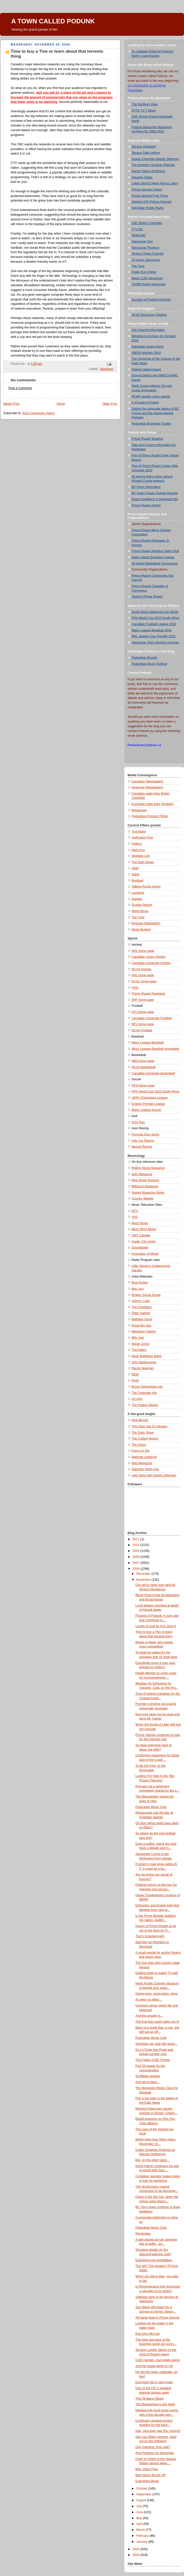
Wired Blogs (140, 911)
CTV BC (137, 229)
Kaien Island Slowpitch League (153, 557)
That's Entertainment (150, 1936)
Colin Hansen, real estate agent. (158, 2360)
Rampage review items (147, 346)
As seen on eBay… (149, 1999)
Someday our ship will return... (157, 2044)
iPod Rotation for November (155, 2453)
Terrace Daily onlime (146, 153)
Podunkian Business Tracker (151, 423)
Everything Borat (147, 2481)
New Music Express (145, 1180)
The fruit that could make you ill (157, 2021)
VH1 (135, 1217)
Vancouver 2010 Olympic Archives (155, 642)
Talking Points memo (146, 886)
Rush (135, 1380)
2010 (136, 1545)
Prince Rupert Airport (146, 505)
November (144, 1579)
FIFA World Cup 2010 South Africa (155, 618)
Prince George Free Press (150, 196)
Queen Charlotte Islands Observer (155, 159)
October (142, 2488)
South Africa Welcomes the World (155, 612)
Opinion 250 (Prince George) (152, 201)
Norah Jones (140, 1344)
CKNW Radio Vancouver (149, 284)
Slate (135, 868)
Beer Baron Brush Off (150, 2475)
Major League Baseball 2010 (152, 630)
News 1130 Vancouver (147, 278)
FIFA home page (143, 1085)
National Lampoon (144, 1457)
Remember (143, 2233)
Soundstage (140, 1247)
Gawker (137, 899)
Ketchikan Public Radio (148, 208)
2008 (136, 1557)
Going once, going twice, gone (157, 1993)
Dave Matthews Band (146, 1356)
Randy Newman (143, 1368)
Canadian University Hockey (151, 963)
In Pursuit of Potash (145, 402)
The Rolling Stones (145, 1405)
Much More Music (144, 1229)
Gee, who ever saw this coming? (158, 2431)
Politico (137, 843)
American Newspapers (147, 787)
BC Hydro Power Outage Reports (155, 493)
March (141, 2530)
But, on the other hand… (153, 2160)
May (139, 2518)
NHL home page (143, 951)
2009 (136, 1551)
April (139, 2524)
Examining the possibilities (154, 2260)
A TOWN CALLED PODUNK (53, 21)
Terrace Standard (144, 146)
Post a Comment (20, 388)
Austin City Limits (144, 1241)
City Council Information (148, 330)
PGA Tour (138, 1122)
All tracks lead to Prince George (158, 2317)
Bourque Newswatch (146, 923)
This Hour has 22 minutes (149, 1426)
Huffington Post (142, 837)
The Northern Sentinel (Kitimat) (153, 165)
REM (135, 1374)
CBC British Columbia (147, 223)
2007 (136, 1563)
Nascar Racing (142, 1146)
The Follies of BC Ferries (153, 2060)
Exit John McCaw (148, 2333)
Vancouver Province (145, 247)
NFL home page (143, 1024)
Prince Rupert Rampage (148, 993)
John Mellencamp (144, 1362)
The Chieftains (142, 1307)
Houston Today (142, 177)
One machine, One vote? (153, 2447)
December (144, 1573)
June (140, 2512)
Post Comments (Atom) (38, 413)
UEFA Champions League (150, 1097)
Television (106, 369)
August (141, 2500)
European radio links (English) (152, 804)
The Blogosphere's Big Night (155, 2404)
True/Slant (139, 831)
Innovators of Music (145, 1253)
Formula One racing (145, 1134)
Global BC (139, 235)
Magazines (139, 810)
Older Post (109, 403)
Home (61, 403)
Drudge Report (142, 905)
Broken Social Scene (146, 1295)
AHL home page (143, 975)
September (144, 2494)
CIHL (135, 987)
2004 (136, 2555)
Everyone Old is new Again (154, 2382)
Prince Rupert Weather (147, 439)
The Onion (139, 1445)
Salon (135, 874)
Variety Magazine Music (148, 1192)
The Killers (139, 1350)
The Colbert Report (145, 1438)
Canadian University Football (152, 1018)
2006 (136, 1568)
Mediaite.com (141, 856)
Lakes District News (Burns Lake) (155, 183)
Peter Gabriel (141, 1313)
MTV (135, 1211)
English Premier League (148, 1104)
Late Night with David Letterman (154, 1475)
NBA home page (143, 1061)
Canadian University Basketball (153, 1073)
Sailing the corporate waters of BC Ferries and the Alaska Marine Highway (155, 413)
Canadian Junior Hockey (149, 957)
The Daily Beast (143, 862)
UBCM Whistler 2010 (146, 353)
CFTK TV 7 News (144, 110)
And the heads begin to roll (154, 2366)
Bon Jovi (137, 1288)
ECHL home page (144, 981)
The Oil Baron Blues (150, 2398)
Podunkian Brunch (144, 657)
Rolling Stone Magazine (148, 1168)
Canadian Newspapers (147, 781)
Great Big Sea (141, 1325)
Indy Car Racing (143, 1140)
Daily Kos (138, 850)
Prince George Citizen (147, 189)
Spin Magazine (142, 1174)
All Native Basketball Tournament (155, 563)
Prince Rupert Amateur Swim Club (155, 551)
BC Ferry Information (146, 487)
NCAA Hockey (141, 969)
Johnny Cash (141, 1301)
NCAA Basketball (143, 1067)
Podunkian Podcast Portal (150, 816)
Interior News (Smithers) (148, 171)
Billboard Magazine (145, 1186)
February (143, 2535)
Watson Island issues (146, 369)
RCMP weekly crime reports (151, 396)
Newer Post (11, 403)
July (139, 2506)
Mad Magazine (142, 1463)
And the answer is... (149, 2015)
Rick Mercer (140, 1420)
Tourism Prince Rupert (147, 596)
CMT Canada (141, 1235)
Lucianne (138, 892)
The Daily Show (142, 1432)
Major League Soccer (146, 1110)
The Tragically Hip (144, 1393)
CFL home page (143, 1012)
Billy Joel (138, 1337)
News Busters (141, 929)
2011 (136, 1539)
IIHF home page (143, 1000)
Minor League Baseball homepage (155, 1048)
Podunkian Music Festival (149, 664)
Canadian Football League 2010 (154, 624)
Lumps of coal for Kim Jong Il (156, 1626)
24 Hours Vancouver (146, 260)
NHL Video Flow (147, 2469)
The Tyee (138, 266)
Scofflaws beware (148, 2076)
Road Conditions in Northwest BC (155, 499)
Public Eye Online (144, 272)
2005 (136, 2549)
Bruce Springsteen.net (147, 1386)
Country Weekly (143, 1198)
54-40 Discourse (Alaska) (149, 315)
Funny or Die (140, 1450)
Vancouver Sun (142, 241)
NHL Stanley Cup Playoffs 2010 (154, 636)
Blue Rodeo (140, 1282)
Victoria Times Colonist (147, 253)
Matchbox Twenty (144, 1331)
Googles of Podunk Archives (151, 299)
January (142, 2541)
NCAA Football (142, 1030)
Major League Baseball (148, 1042)
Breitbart (137, 880)
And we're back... (147, 2082)
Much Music (140, 1223)
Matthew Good (142, 1319)
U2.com (137, 1399)
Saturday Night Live (145, 1469)
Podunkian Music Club (151, 1807)
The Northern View (145, 104)
